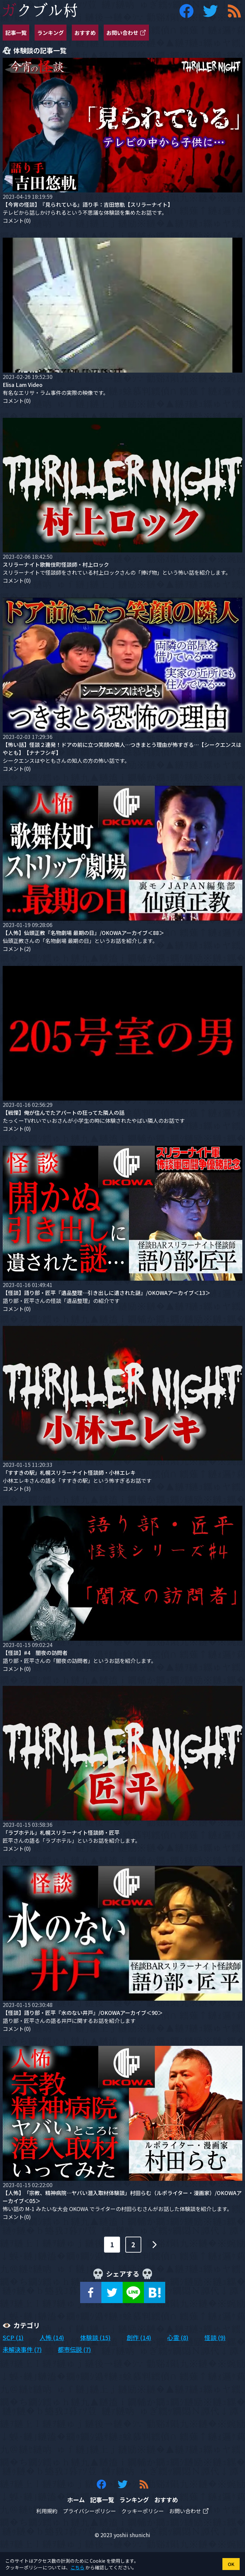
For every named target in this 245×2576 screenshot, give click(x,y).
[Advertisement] (122, 2416)
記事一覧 (16, 33)
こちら (77, 2567)
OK (231, 2564)
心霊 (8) (177, 2337)
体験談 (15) (95, 2337)
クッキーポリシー (142, 2511)
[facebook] (90, 2292)
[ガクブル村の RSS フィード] (234, 11)
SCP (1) (13, 2337)
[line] (133, 2292)
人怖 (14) (52, 2337)
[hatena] (154, 2292)
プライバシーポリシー (89, 2511)
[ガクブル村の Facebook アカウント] (186, 11)
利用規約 (47, 2511)
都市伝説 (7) (74, 2349)
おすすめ (85, 33)
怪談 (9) (215, 2337)
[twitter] (112, 2292)
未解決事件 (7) (22, 2349)
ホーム (76, 2499)
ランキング (50, 33)
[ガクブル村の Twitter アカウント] (210, 11)
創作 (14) (139, 2337)
